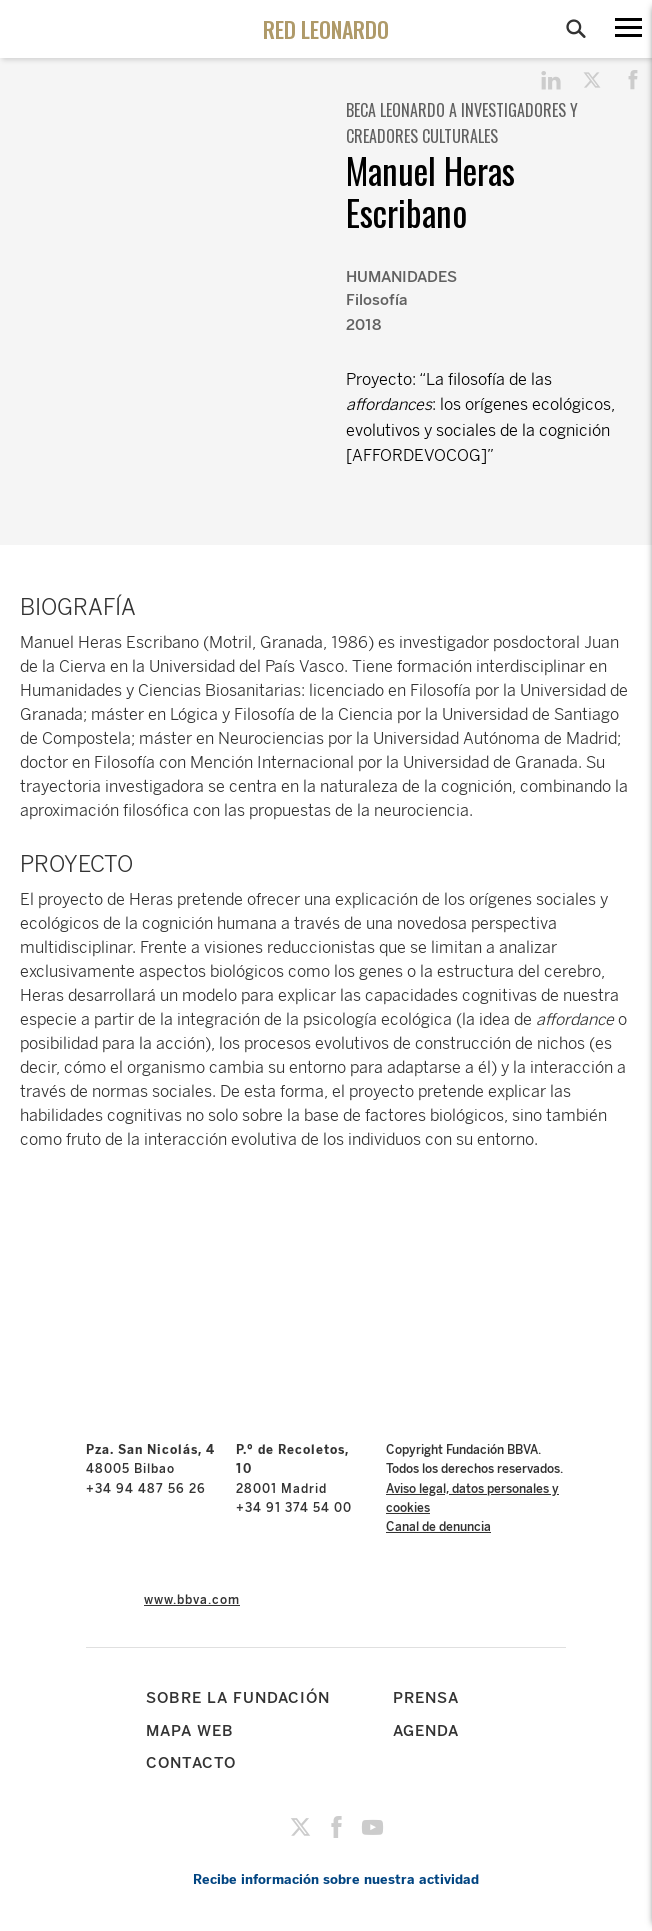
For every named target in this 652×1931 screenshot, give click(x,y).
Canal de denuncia (438, 1527)
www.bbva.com (192, 1600)
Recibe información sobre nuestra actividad (336, 1879)
